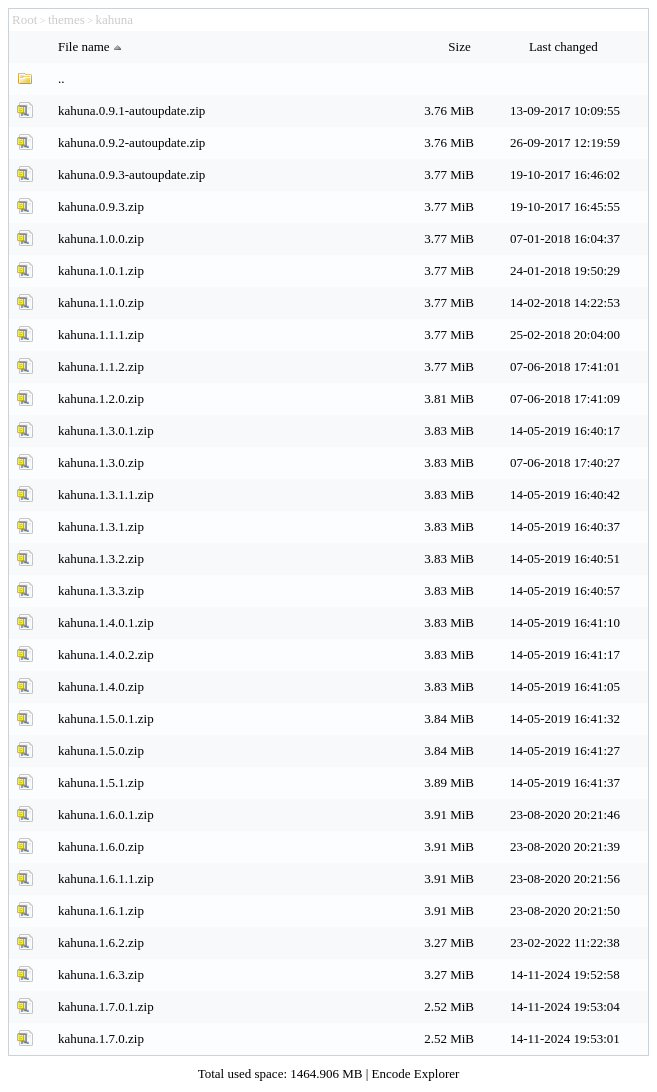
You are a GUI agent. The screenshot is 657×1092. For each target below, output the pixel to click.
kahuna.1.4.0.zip (101, 686)
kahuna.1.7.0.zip (101, 1038)
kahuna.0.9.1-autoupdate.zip (131, 110)
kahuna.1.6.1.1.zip (106, 878)
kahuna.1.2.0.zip (101, 398)
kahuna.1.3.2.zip (101, 558)
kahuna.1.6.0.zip (101, 846)
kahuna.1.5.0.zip (101, 750)
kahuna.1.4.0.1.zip (106, 622)
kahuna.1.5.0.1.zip (106, 718)
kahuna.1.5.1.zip (101, 782)
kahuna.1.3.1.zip (101, 526)
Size (461, 46)
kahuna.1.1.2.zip (101, 366)
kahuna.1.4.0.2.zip (106, 654)
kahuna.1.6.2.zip (101, 942)
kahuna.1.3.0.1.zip (106, 430)
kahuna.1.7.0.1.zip (106, 1006)
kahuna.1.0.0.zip (101, 238)
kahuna (114, 19)
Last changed (565, 46)
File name (92, 46)
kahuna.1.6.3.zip (101, 974)
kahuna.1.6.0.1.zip (106, 814)
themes (66, 19)
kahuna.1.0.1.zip (101, 270)
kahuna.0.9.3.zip (101, 206)
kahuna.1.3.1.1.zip (106, 494)
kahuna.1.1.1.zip (101, 334)
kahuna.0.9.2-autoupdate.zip (131, 142)
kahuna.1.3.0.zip (101, 462)
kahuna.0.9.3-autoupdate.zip (131, 174)
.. (61, 78)
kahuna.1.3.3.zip (101, 590)
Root (24, 19)
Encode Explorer (416, 1073)
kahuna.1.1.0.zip (101, 302)
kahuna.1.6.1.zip (101, 910)
